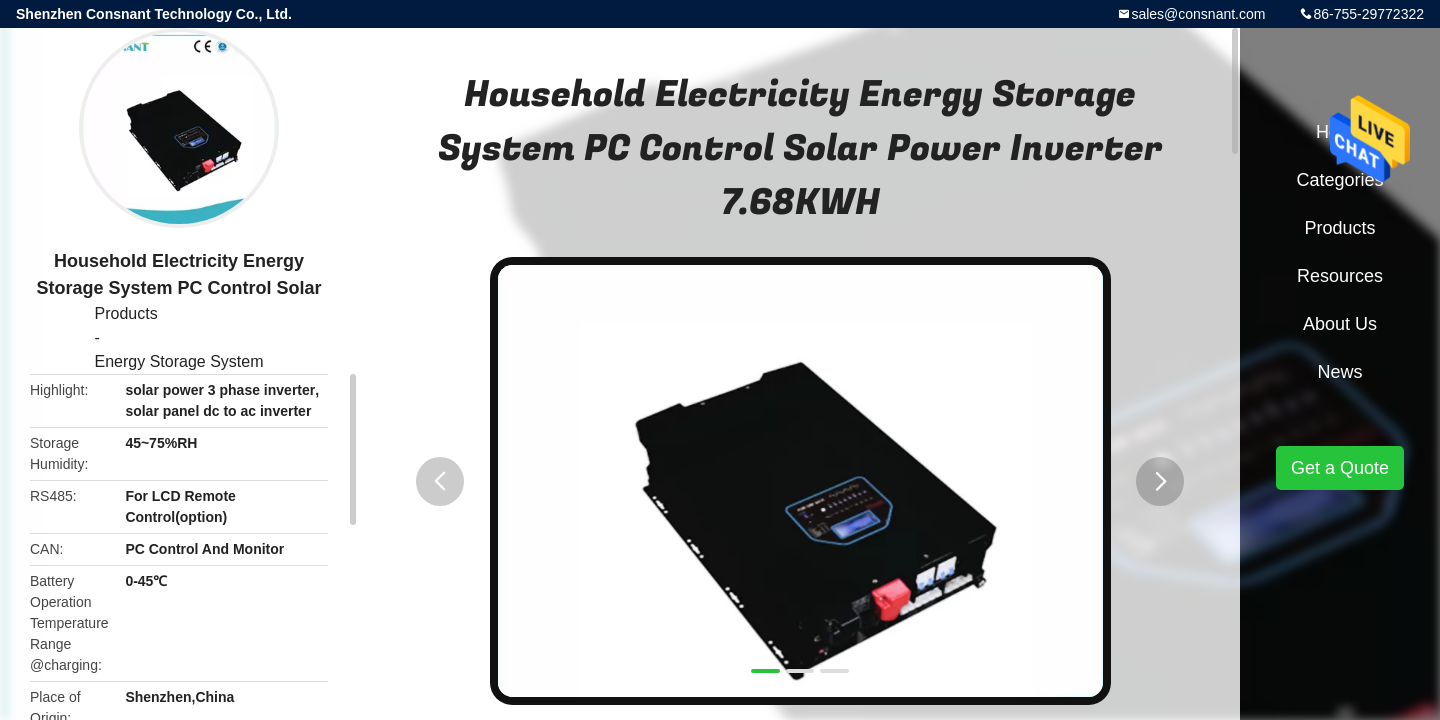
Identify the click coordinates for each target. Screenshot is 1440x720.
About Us (1340, 324)
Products (126, 313)
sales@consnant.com (1198, 14)
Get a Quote (1340, 468)
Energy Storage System (179, 361)
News (1339, 372)
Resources (1340, 276)
